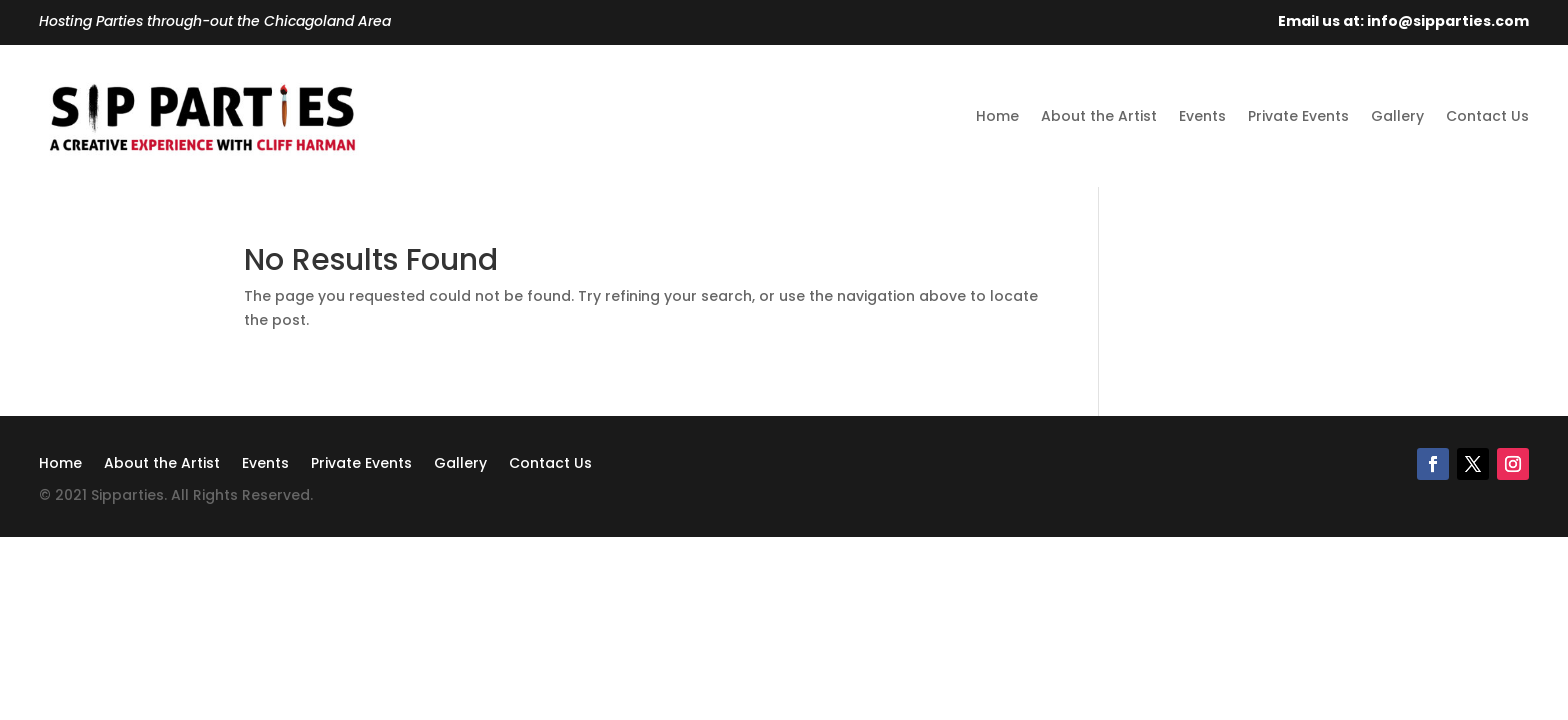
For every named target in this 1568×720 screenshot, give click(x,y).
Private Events (1298, 116)
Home (997, 116)
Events (1202, 116)
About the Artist (1099, 116)
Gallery (1397, 116)
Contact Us (1487, 116)
